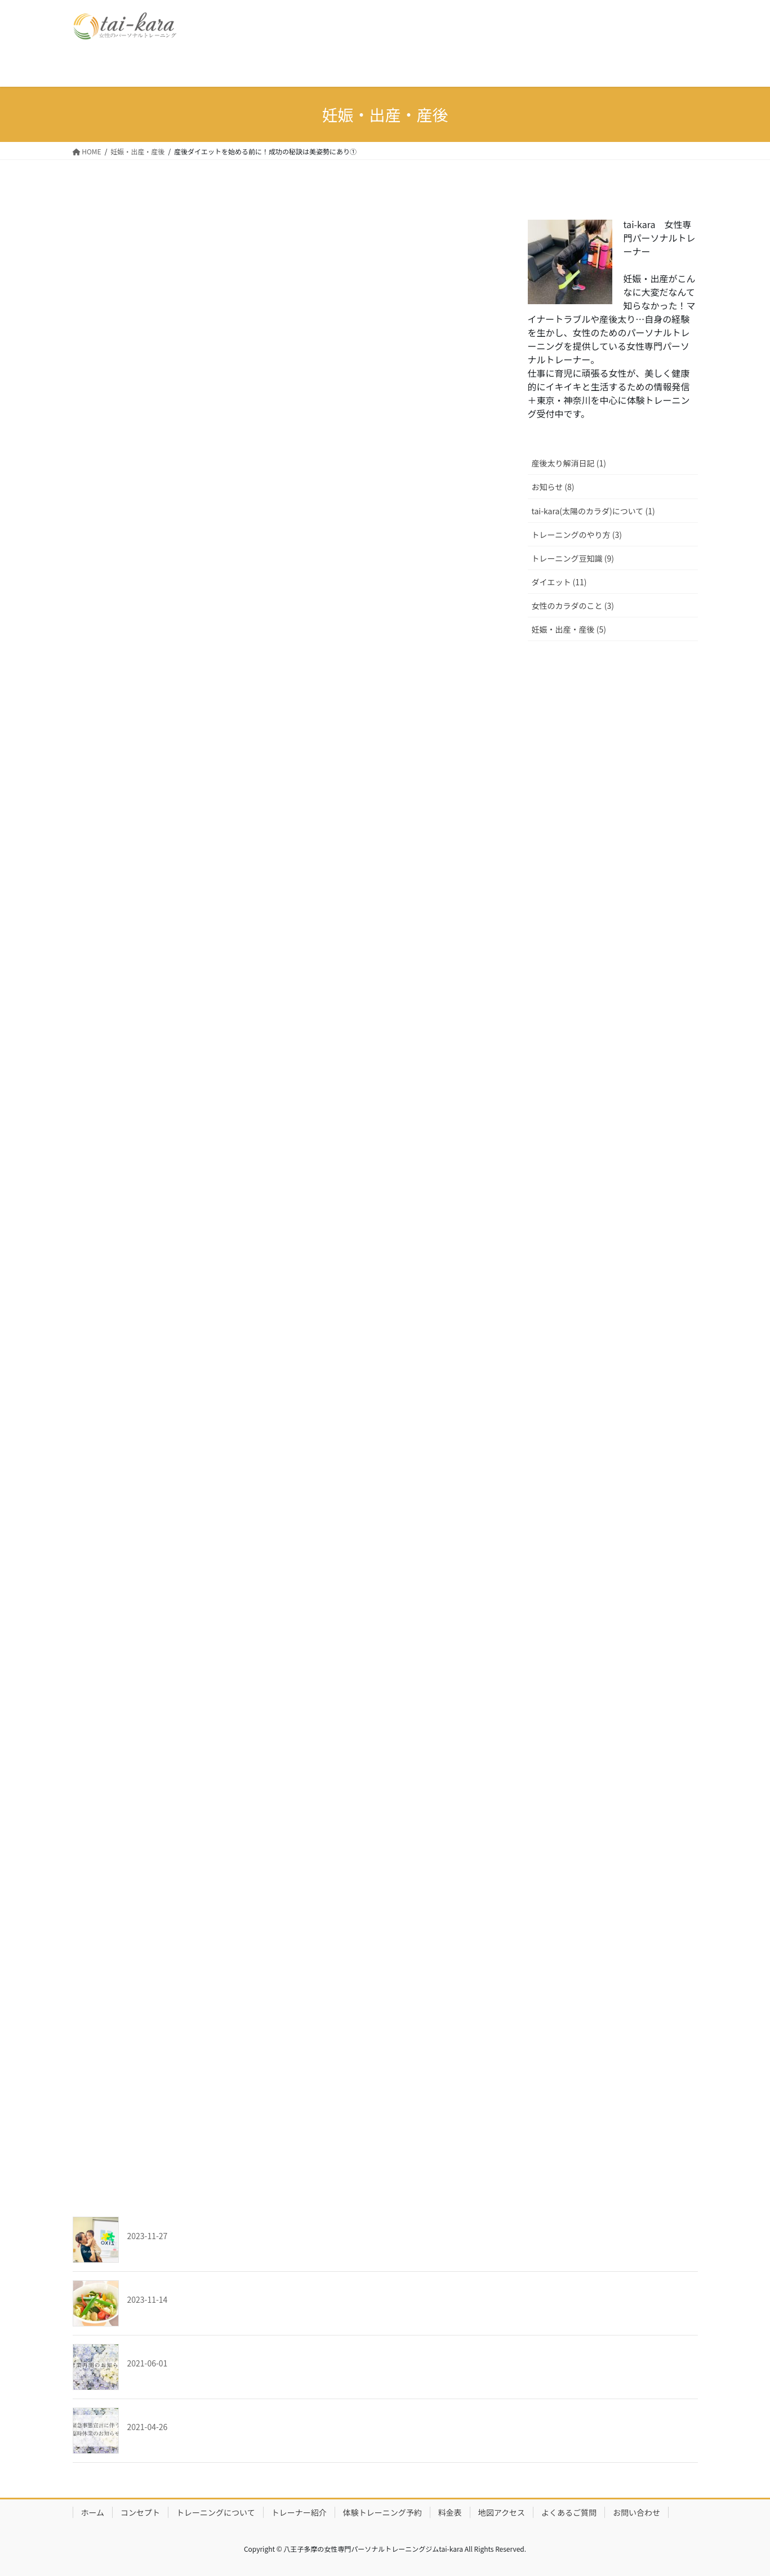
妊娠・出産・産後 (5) (569, 629)
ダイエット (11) (559, 582)
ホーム (93, 2512)
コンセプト (140, 2512)
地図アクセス (501, 2512)
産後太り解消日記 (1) (569, 463)
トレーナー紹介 (299, 2512)
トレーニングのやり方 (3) (577, 534)
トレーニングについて (215, 2512)
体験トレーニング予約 (382, 2512)
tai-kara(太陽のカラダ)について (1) (593, 511)
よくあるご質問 (569, 2512)
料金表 (450, 2512)
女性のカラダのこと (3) (573, 605)
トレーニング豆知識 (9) (573, 558)
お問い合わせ (636, 2512)
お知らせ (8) (553, 486)
